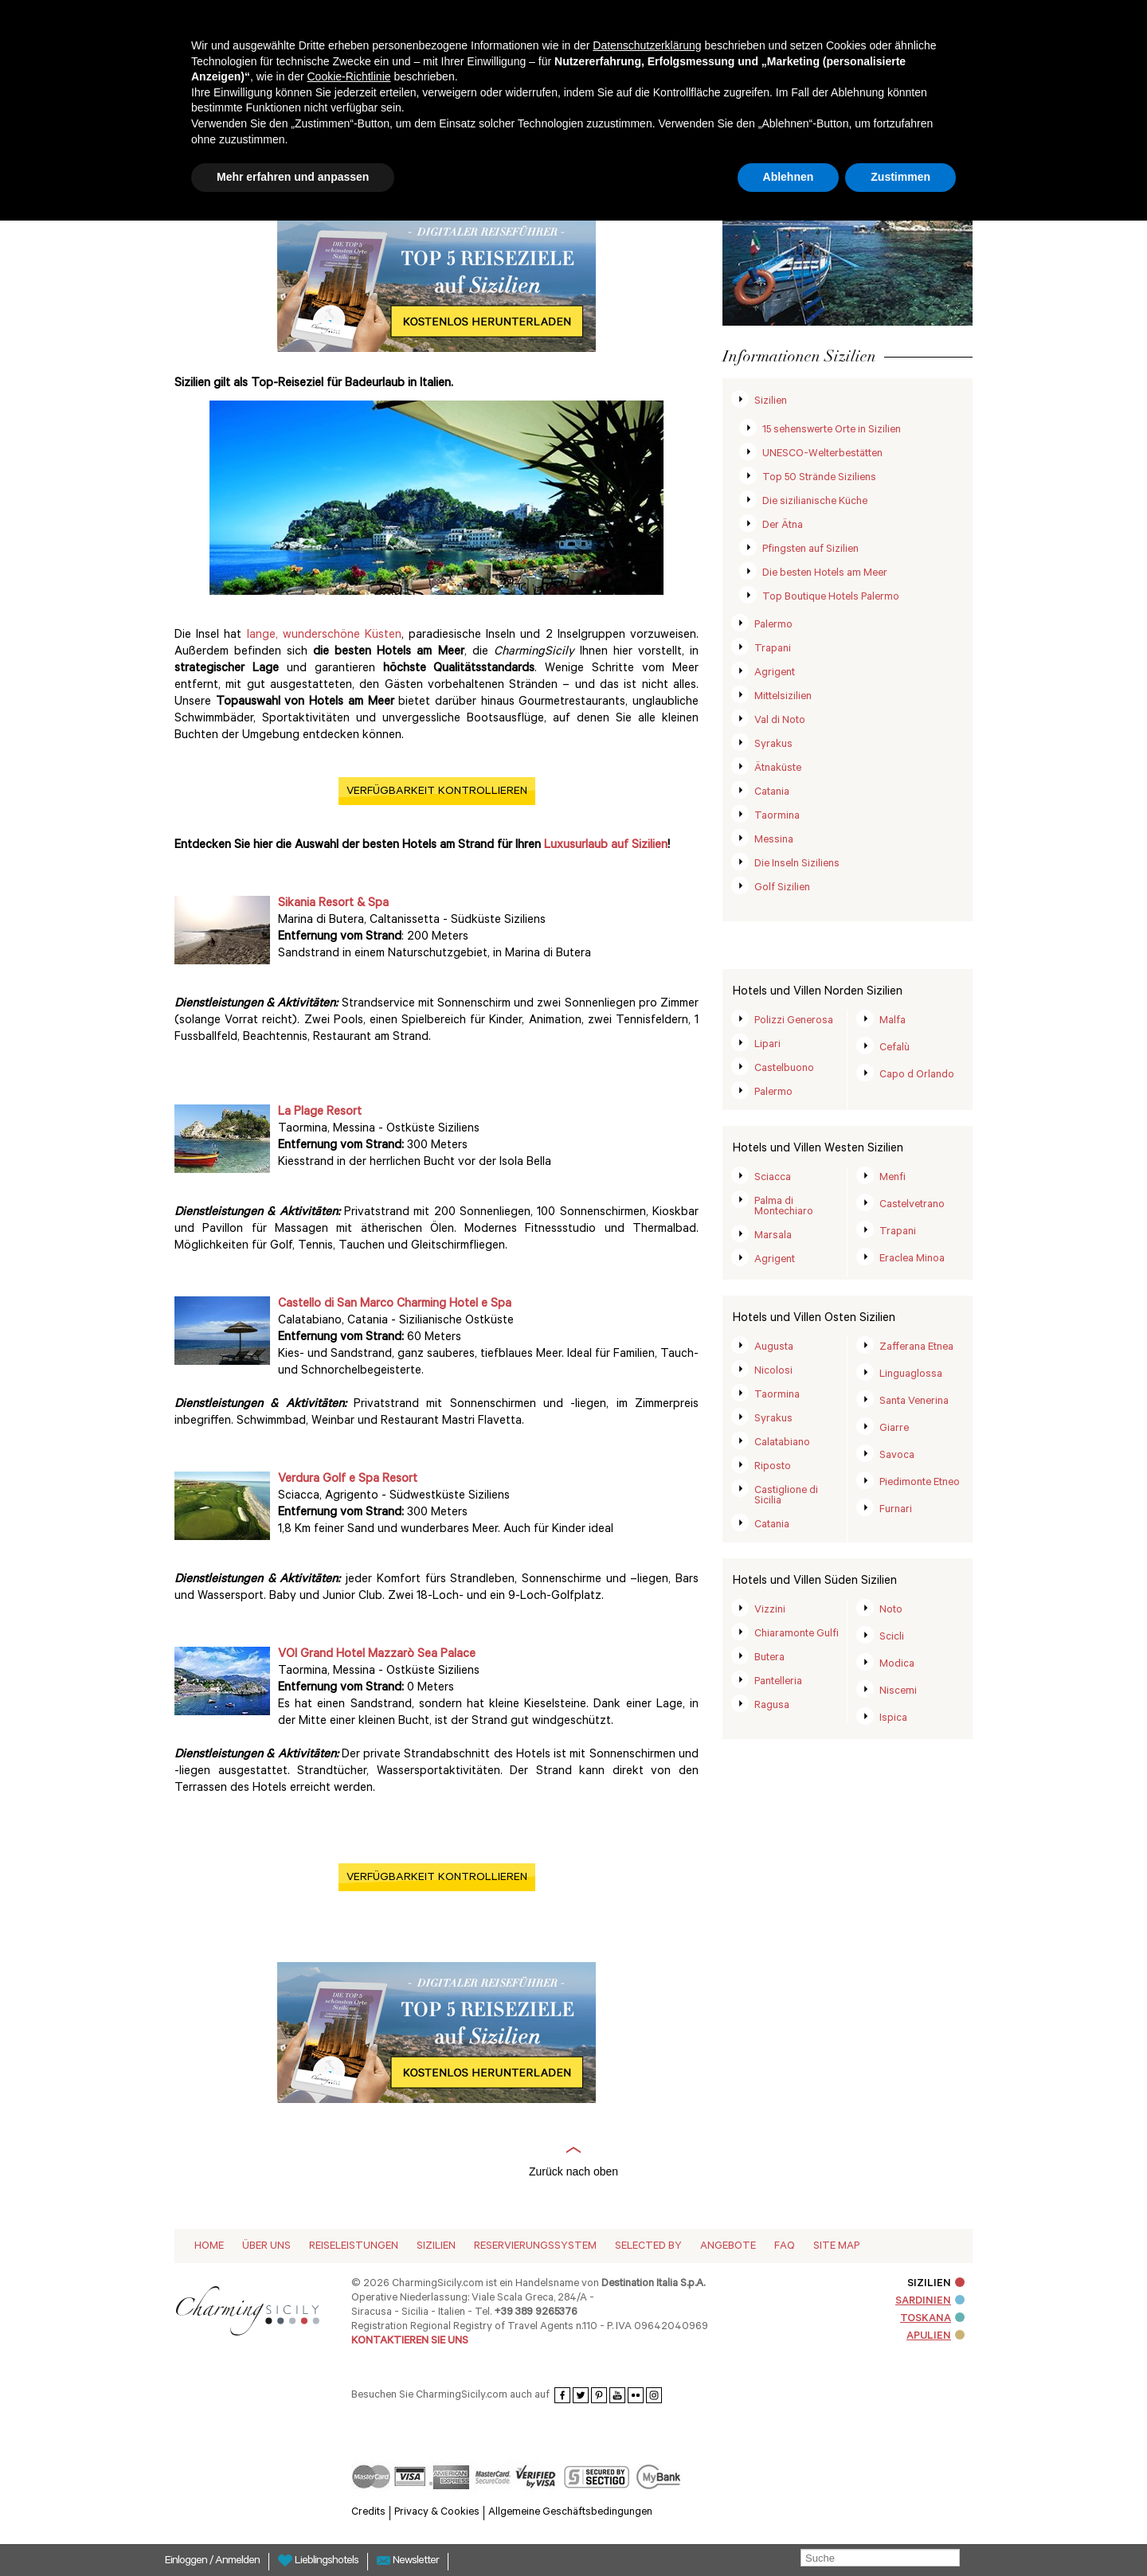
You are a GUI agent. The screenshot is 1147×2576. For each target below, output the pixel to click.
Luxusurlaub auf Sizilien (605, 846)
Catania (771, 793)
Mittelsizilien (783, 697)
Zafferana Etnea (916, 1348)
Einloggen (187, 2561)
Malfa (892, 1021)
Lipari (767, 1045)
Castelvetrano (912, 1205)
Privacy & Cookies (437, 2513)
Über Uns (266, 2247)
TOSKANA (932, 2319)
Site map (836, 2247)
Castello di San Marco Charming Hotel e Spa (394, 1304)
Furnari (895, 1510)
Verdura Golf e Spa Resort (347, 1480)
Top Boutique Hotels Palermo (830, 598)
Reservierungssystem (535, 2247)
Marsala (773, 1236)
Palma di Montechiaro (783, 1207)
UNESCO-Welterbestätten (822, 454)
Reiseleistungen (353, 2247)
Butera (769, 1658)
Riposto (772, 1467)
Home (209, 2247)
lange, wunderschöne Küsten (324, 636)
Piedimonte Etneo (919, 1483)
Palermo (773, 625)
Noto (890, 1610)
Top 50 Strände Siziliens (819, 478)
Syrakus (773, 745)
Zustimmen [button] (900, 176)
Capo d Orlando (916, 1075)
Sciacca (772, 1178)
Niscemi (898, 1692)
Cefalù (894, 1048)
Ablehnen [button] (788, 176)
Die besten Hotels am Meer (824, 574)
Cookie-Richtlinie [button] (348, 76)
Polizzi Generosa (793, 1021)
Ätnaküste (777, 769)
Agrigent (774, 673)
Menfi (892, 1178)
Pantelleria (778, 1682)
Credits (368, 2513)
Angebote (728, 2247)
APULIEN (935, 2337)
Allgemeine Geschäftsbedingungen (570, 2513)
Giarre (894, 1429)
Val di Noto (779, 721)
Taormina (777, 817)
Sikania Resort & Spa (333, 904)
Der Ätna (782, 526)
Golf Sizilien (782, 888)
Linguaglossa (910, 1375)
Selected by (648, 2247)
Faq (784, 2247)
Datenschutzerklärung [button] (647, 45)
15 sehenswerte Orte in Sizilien (831, 430)
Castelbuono (784, 1069)
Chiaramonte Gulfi (796, 1634)
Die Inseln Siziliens (797, 864)
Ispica (893, 1719)
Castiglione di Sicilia (786, 1496)
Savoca (896, 1456)
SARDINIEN (930, 2302)
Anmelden (237, 2561)
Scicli (891, 1638)
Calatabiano (782, 1443)
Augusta (773, 1348)
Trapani (772, 649)
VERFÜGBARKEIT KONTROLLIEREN (436, 792)
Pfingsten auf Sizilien (810, 550)
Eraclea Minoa (912, 1259)
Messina (773, 840)
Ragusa (771, 1706)
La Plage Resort (320, 1113)
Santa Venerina (914, 1402)
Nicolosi (773, 1372)
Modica (896, 1665)
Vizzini (769, 1610)
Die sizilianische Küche (814, 502)
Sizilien (770, 402)
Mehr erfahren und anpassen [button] (293, 176)
